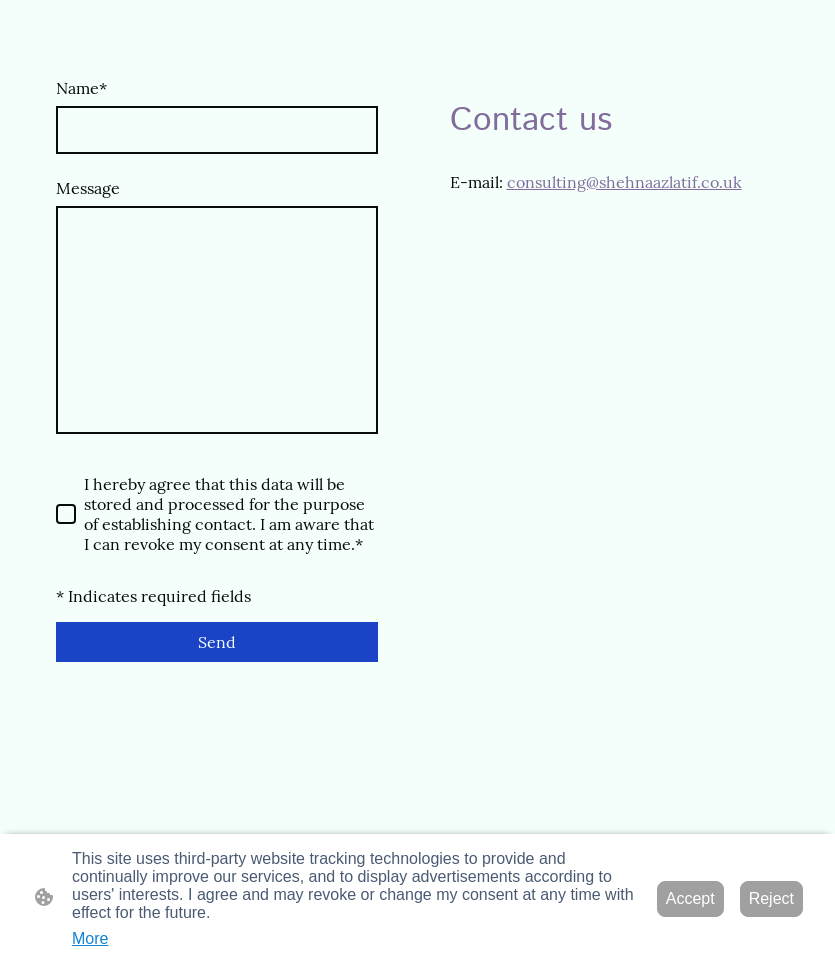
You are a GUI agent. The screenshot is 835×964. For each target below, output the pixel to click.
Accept (690, 898)
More (90, 938)
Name (81, 88)
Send (217, 642)
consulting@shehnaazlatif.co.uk (624, 182)
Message (88, 188)
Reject (771, 898)
